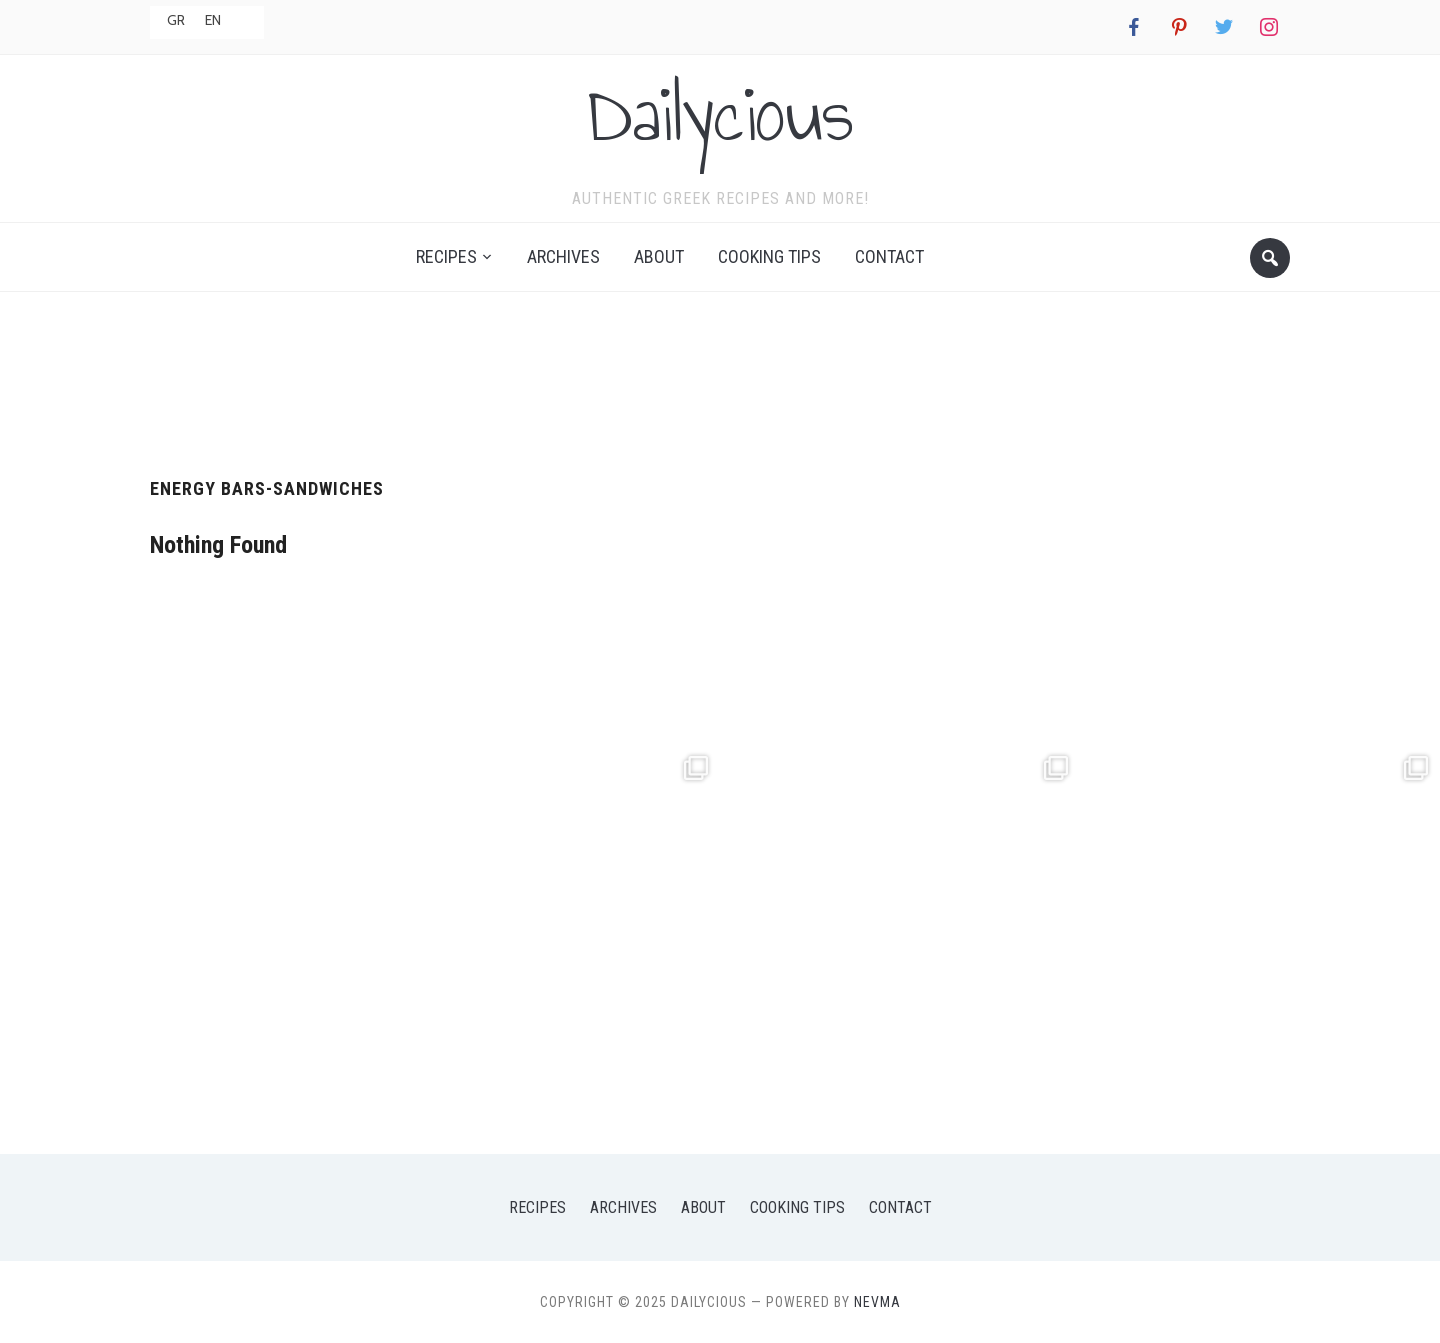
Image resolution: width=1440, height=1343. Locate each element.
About (659, 256)
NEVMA (877, 1302)
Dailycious (720, 114)
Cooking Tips (769, 256)
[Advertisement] (720, 377)
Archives (563, 256)
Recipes (446, 256)
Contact (889, 256)
